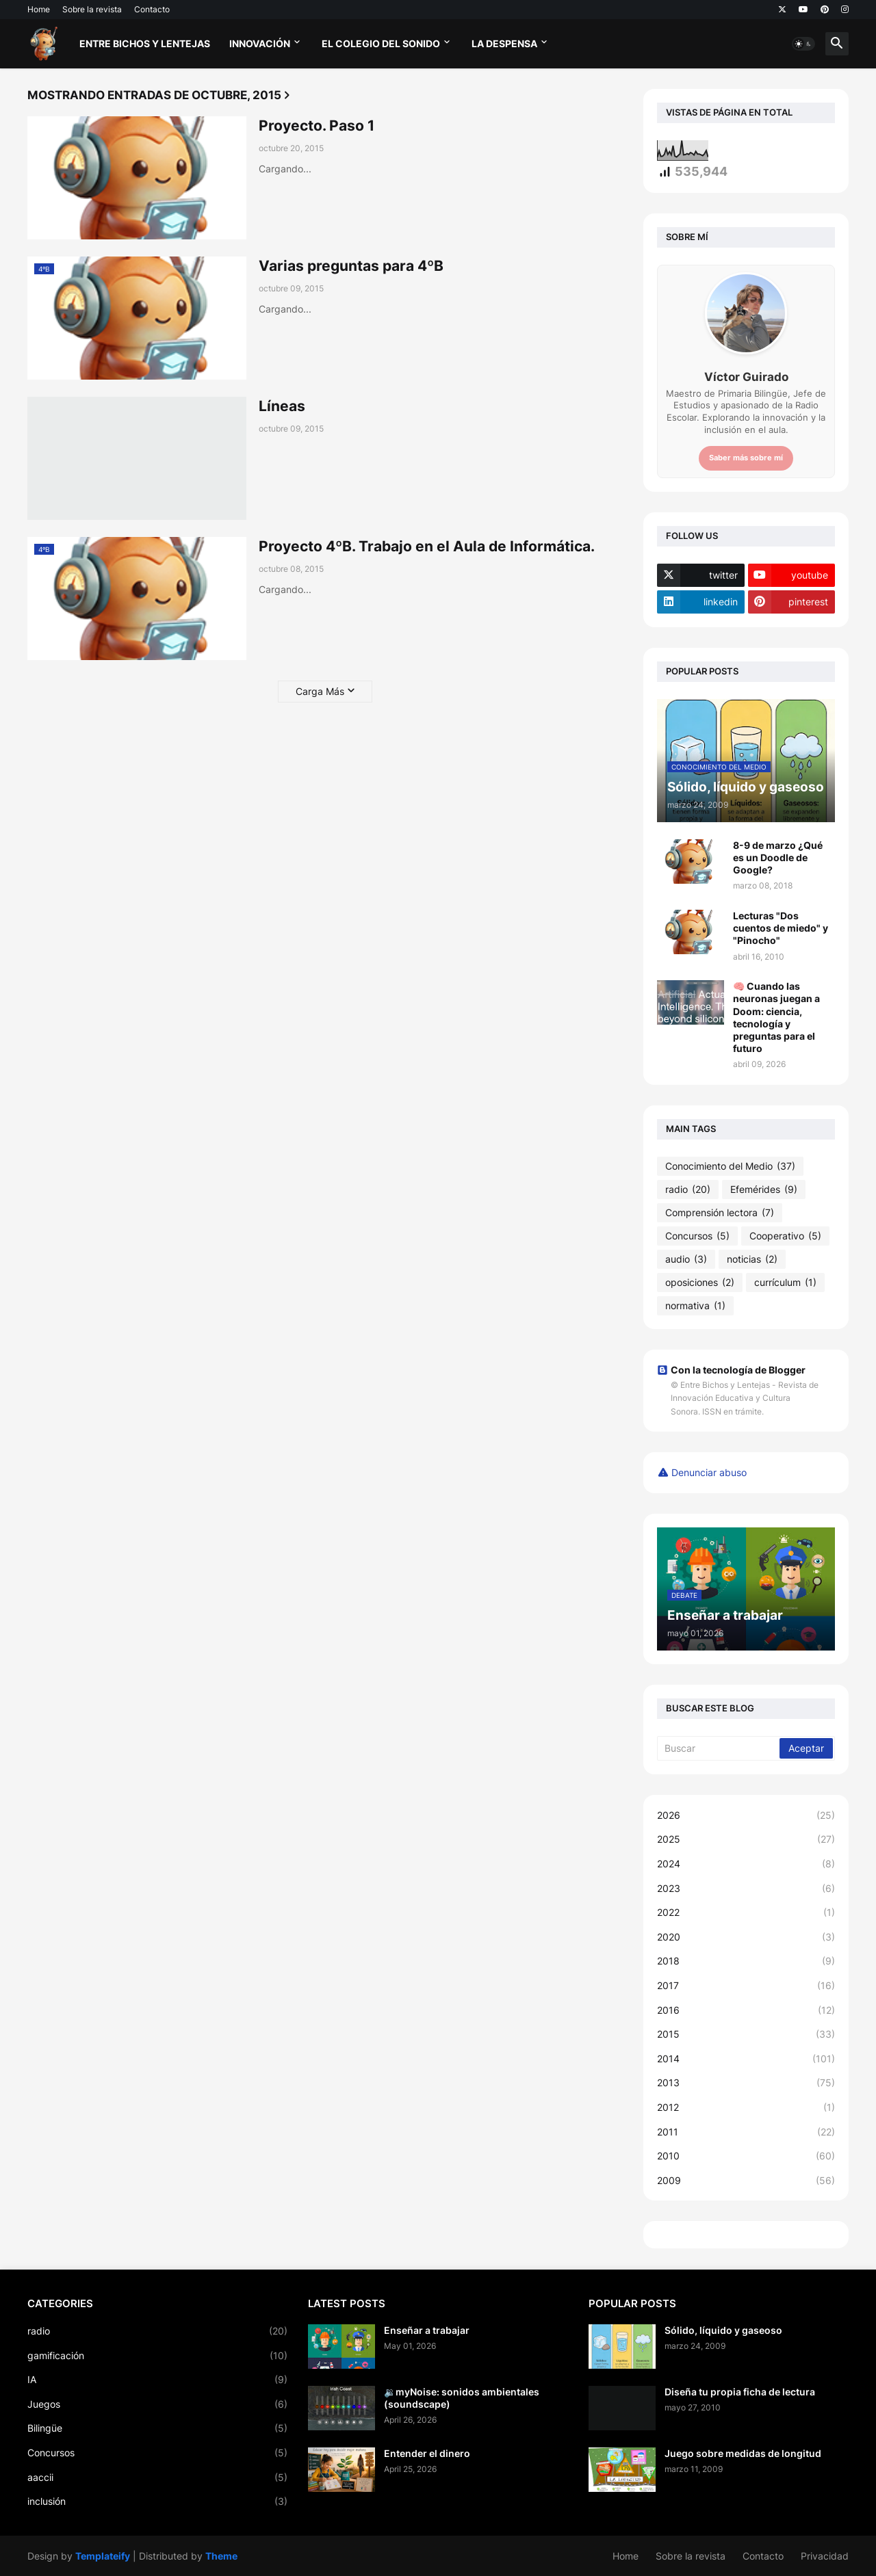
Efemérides (763, 1189)
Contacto (152, 9)
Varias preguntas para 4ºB (351, 265)
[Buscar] (719, 1748)
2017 (746, 1986)
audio (686, 1259)
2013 (746, 2083)
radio (687, 1189)
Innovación (259, 43)
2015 (746, 2034)
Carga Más (320, 691)
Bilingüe (157, 2428)
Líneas (282, 406)
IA (157, 2380)
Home (38, 9)
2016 (746, 2010)
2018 (746, 1961)
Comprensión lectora (719, 1213)
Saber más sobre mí (746, 457)
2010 (746, 2156)
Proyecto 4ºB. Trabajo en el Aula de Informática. (427, 546)
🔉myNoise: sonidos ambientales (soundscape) (461, 2398)
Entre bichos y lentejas (144, 43)
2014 (746, 2059)
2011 (746, 2132)
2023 (746, 1888)
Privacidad (825, 2556)
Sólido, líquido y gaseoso (723, 2330)
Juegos (157, 2404)
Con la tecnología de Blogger (731, 1370)
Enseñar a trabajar (426, 2330)
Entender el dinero (427, 2453)
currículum (785, 1282)
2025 (746, 1839)
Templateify (102, 2556)
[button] (803, 44)
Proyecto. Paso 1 (316, 125)
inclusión (157, 2501)
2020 (746, 1937)
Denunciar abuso (709, 1472)
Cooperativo (785, 1236)
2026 (746, 1815)
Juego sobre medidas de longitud (743, 2453)
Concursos (697, 1236)
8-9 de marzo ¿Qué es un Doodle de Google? (778, 857)
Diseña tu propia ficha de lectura (740, 2391)
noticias (752, 1259)
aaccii (157, 2477)
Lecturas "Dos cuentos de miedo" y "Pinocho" (780, 928)
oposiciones (699, 1282)
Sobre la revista (92, 9)
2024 (746, 1864)
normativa (695, 1306)
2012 (746, 2107)
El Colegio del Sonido (381, 43)
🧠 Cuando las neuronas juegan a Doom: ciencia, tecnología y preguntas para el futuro (776, 1017)
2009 (746, 2180)
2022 (746, 1912)
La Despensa (504, 43)
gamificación (157, 2356)
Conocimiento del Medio (730, 1166)
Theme (221, 2556)
